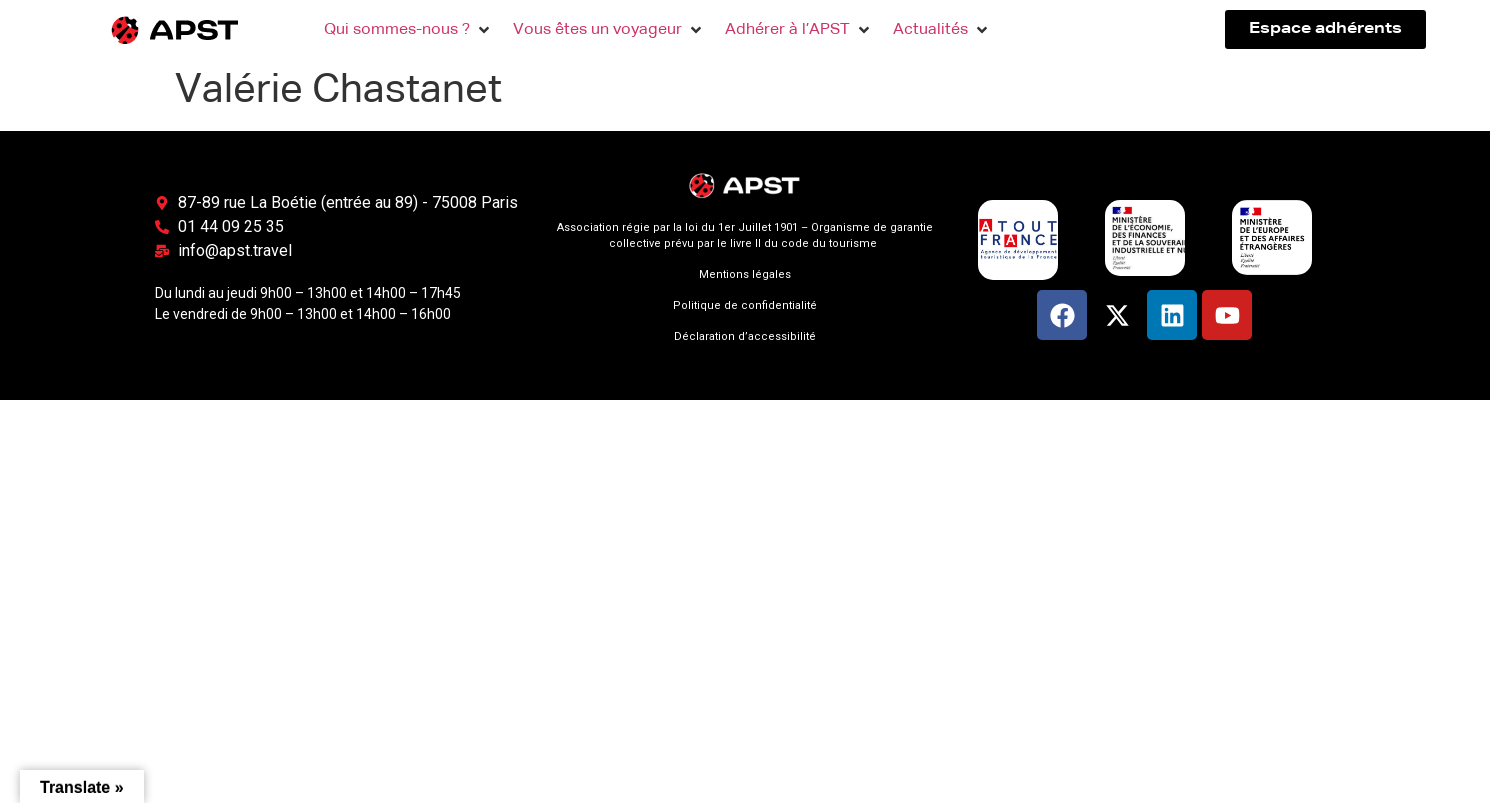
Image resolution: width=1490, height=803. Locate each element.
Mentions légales (745, 274)
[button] (408, 30)
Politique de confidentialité (745, 305)
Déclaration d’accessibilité (745, 336)
